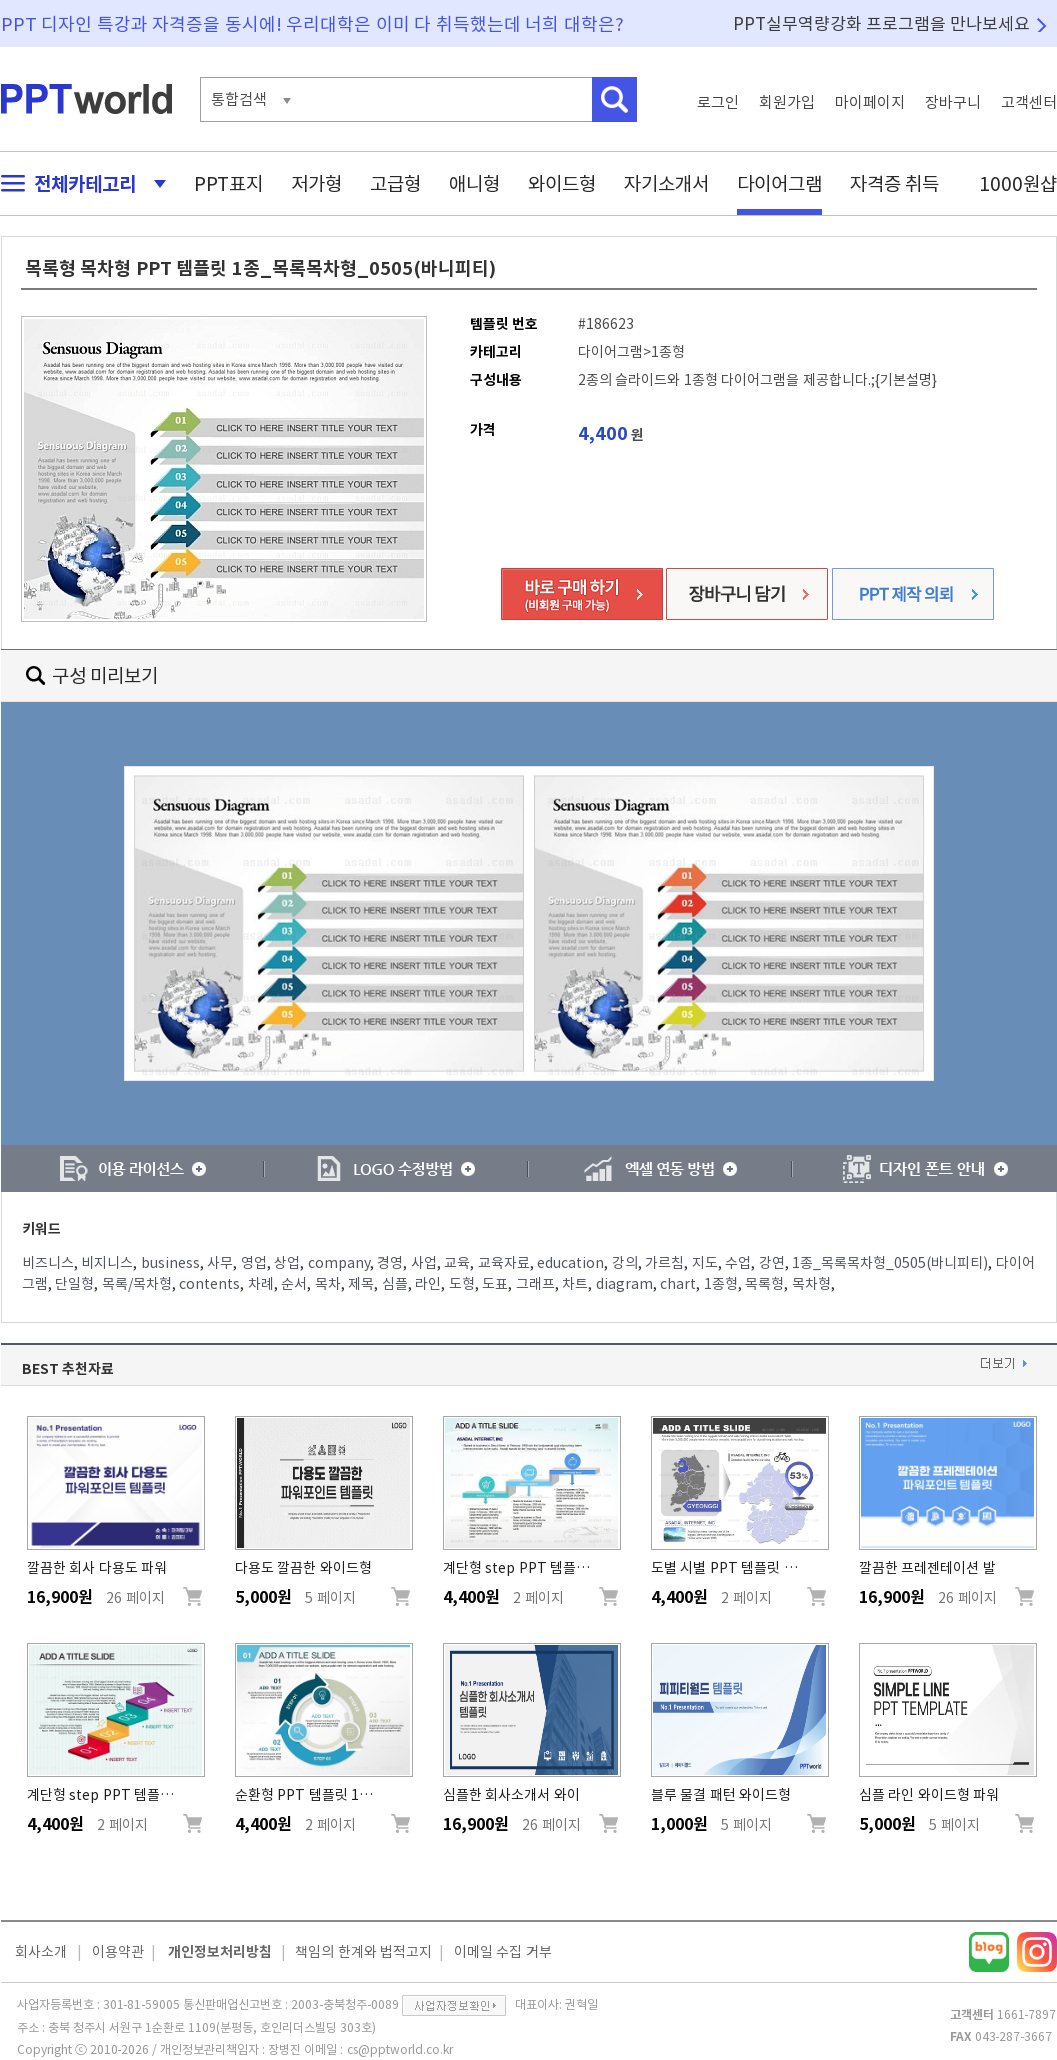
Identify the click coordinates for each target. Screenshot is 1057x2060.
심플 (395, 1284)
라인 (428, 1284)
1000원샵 (1018, 183)
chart (678, 1284)
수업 (738, 1263)
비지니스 (107, 1263)
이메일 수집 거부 (503, 1952)
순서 (294, 1284)
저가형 (316, 183)
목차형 (811, 1284)
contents (209, 1284)
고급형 (395, 183)
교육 (457, 1263)
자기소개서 (666, 183)
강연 (772, 1263)
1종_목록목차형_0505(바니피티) (890, 1263)
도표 (495, 1284)
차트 (575, 1284)
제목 (361, 1284)
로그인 (718, 102)
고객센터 (1029, 102)
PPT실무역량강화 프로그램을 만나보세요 (882, 23)
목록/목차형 (137, 1284)
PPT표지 (228, 183)
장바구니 (953, 102)
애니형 (474, 183)
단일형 (74, 1284)
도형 (462, 1284)
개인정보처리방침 (220, 1952)
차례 (261, 1284)
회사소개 (41, 1952)
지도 (705, 1263)
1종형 (721, 1284)
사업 (424, 1263)
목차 (328, 1284)
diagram (624, 1284)
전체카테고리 (78, 183)
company (339, 1263)
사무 (220, 1263)
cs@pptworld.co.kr (400, 2049)
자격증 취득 (895, 183)
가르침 (664, 1263)
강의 (625, 1263)
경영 (390, 1263)
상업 (287, 1263)
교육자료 (504, 1263)
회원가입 (787, 102)
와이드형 (562, 183)
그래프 (535, 1284)
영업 (254, 1263)
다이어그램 (779, 183)
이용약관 (118, 1952)
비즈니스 (48, 1263)
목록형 (764, 1284)
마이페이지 (870, 102)
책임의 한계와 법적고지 (363, 1952)
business (170, 1263)
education (570, 1263)
